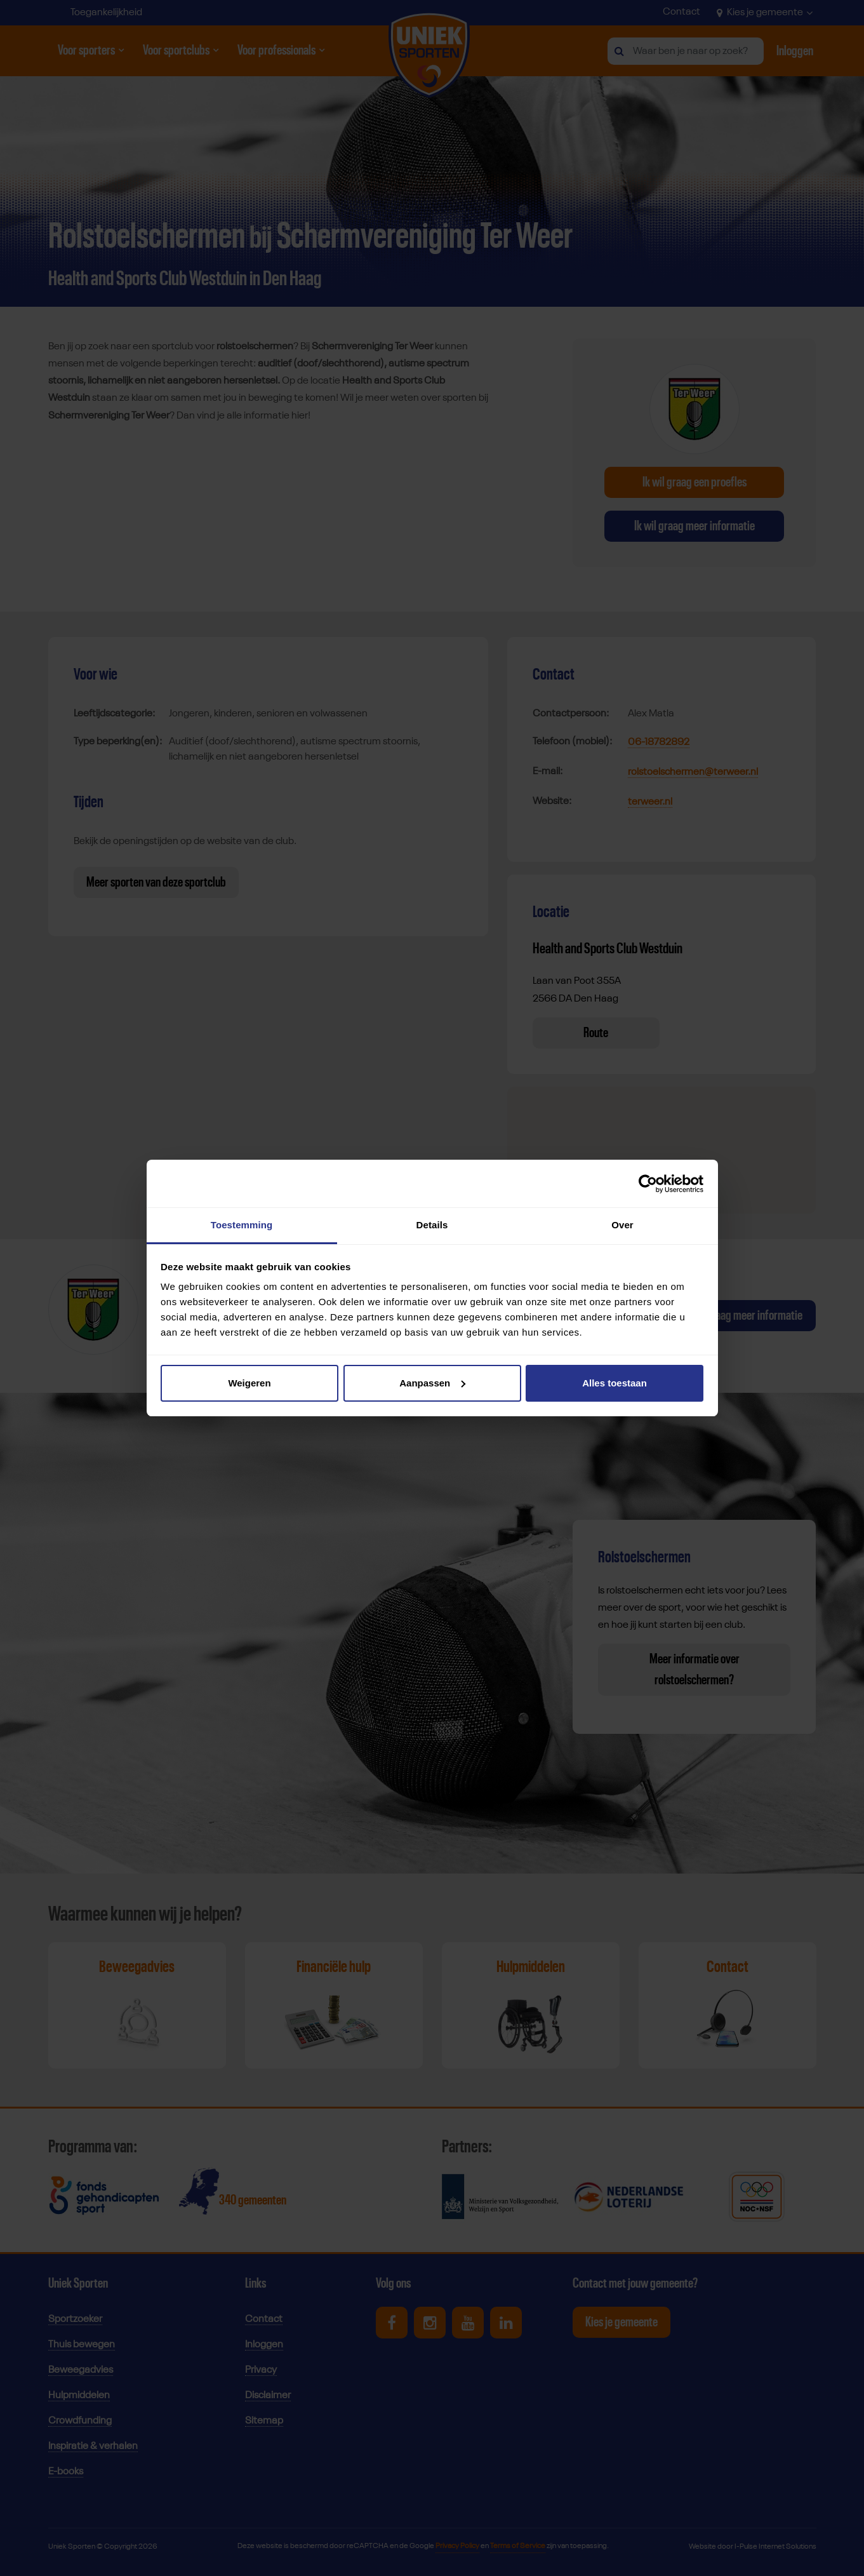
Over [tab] (622, 1224)
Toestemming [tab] (242, 1224)
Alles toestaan (614, 1383)
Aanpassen (432, 1383)
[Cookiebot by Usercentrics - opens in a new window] (647, 1183)
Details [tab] (432, 1224)
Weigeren (249, 1383)
